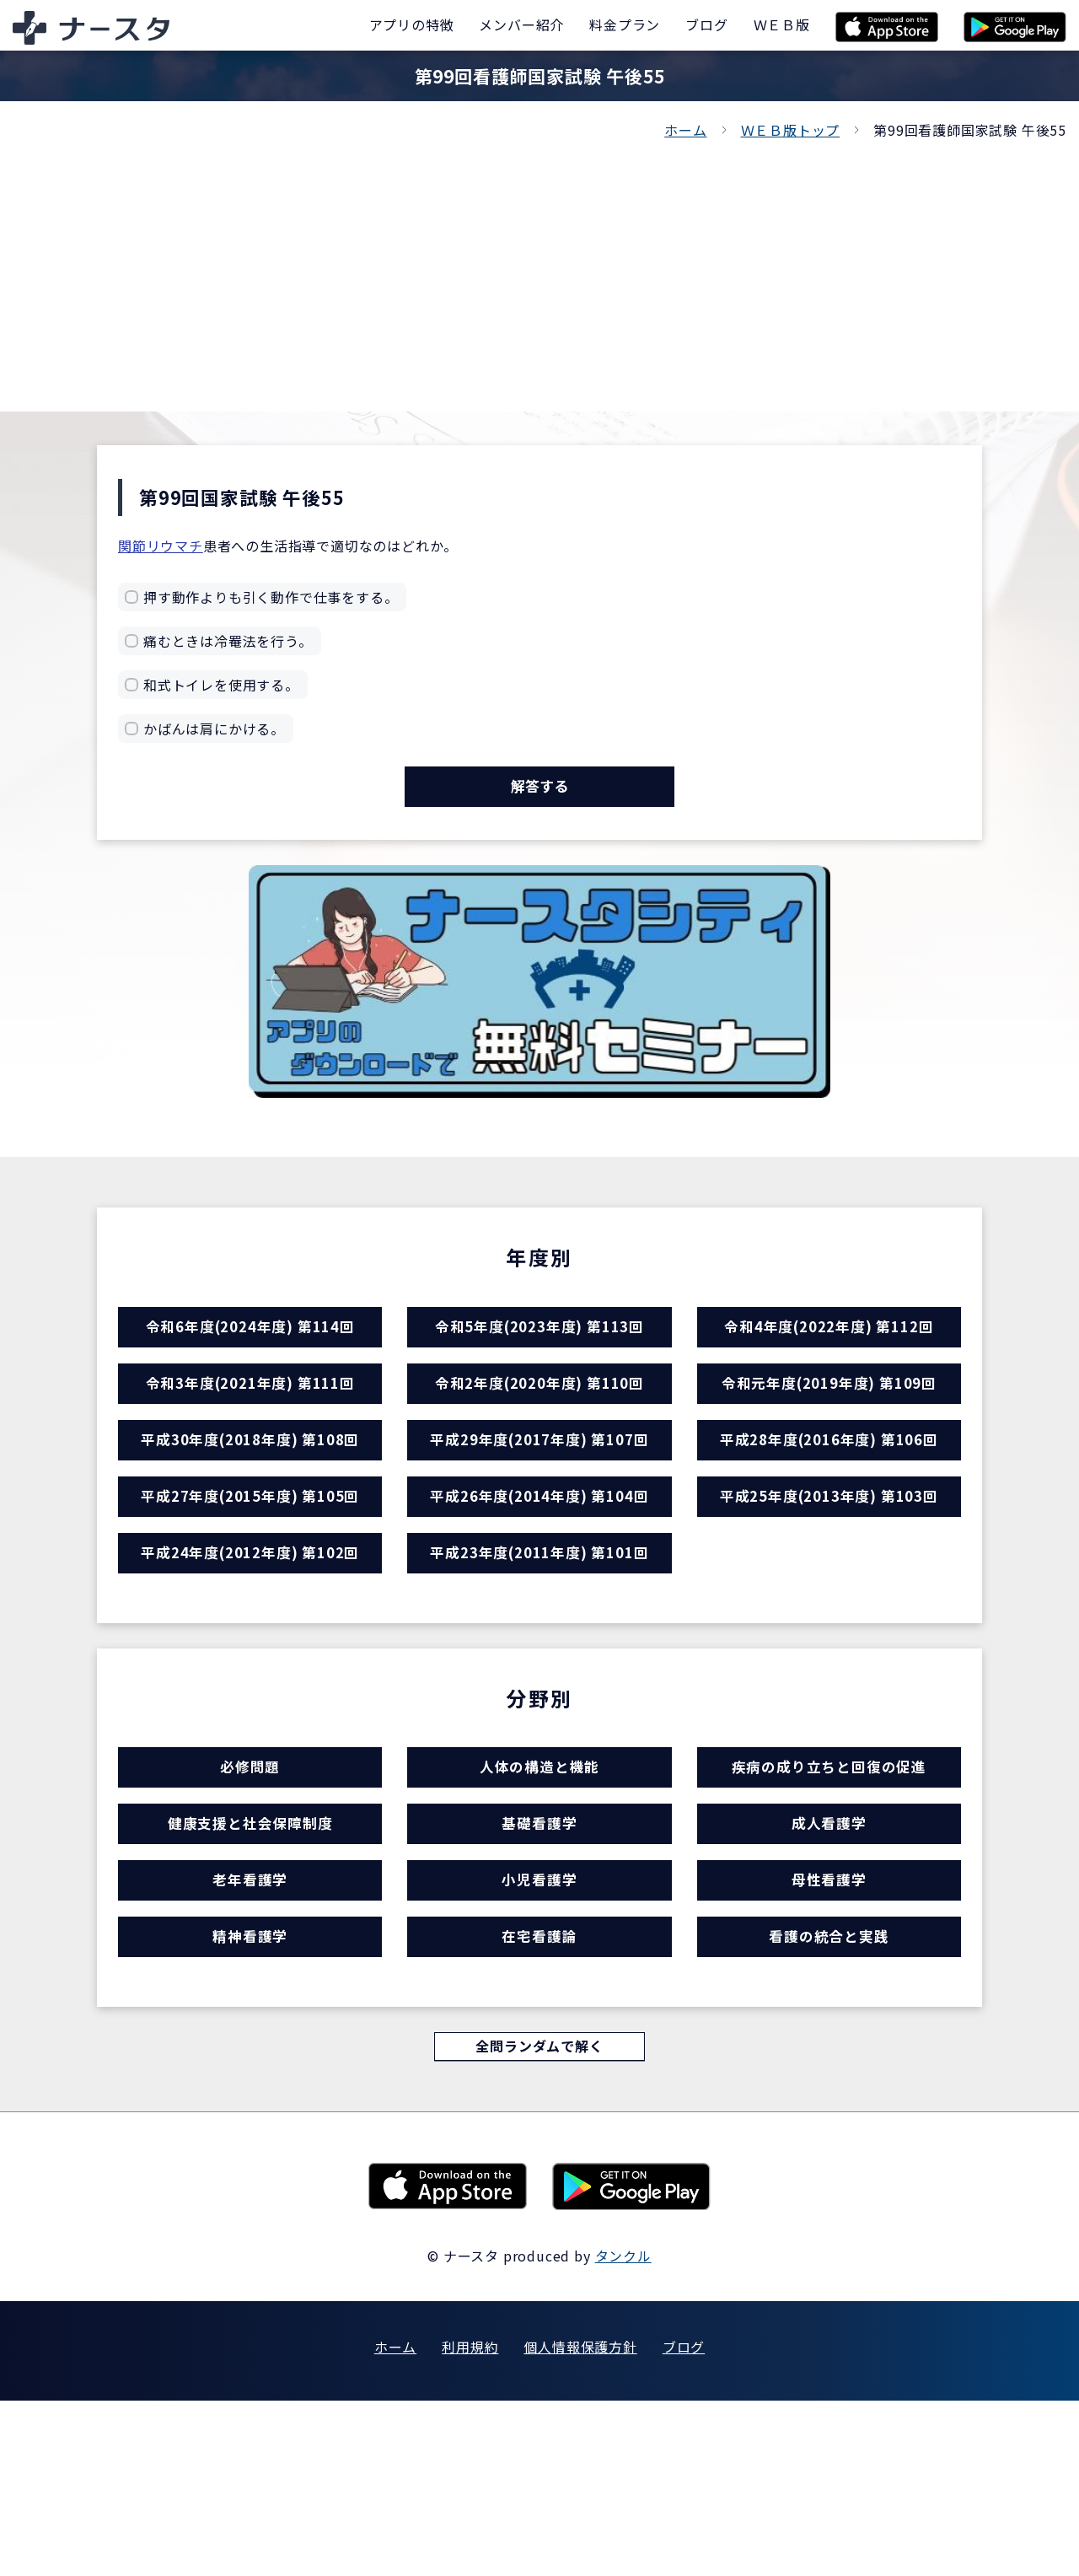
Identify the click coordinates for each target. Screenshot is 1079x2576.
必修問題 (250, 1877)
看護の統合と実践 (828, 2097)
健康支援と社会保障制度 (250, 1950)
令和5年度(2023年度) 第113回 (539, 1352)
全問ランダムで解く (539, 2219)
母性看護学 (829, 2024)
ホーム (685, 130)
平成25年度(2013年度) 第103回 (828, 1572)
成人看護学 (829, 1950)
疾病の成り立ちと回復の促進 (829, 1877)
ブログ (684, 2522)
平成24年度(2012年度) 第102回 (250, 1645)
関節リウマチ (160, 545)
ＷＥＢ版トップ (790, 130)
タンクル (623, 2431)
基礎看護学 (539, 1950)
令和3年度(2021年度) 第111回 (250, 1425)
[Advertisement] (539, 268)
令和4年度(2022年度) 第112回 (828, 1352)
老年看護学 (250, 2024)
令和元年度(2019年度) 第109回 (828, 1425)
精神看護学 (250, 2097)
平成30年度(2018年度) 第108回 (250, 1498)
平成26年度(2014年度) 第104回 (539, 1572)
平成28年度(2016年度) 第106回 (828, 1498)
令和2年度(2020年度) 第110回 (539, 1425)
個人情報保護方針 (579, 2522)
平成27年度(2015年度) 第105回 (250, 1572)
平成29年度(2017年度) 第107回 (539, 1498)
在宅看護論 (539, 2097)
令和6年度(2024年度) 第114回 (250, 1352)
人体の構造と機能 (539, 1877)
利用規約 (470, 2522)
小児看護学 (539, 2024)
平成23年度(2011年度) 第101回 (539, 1645)
